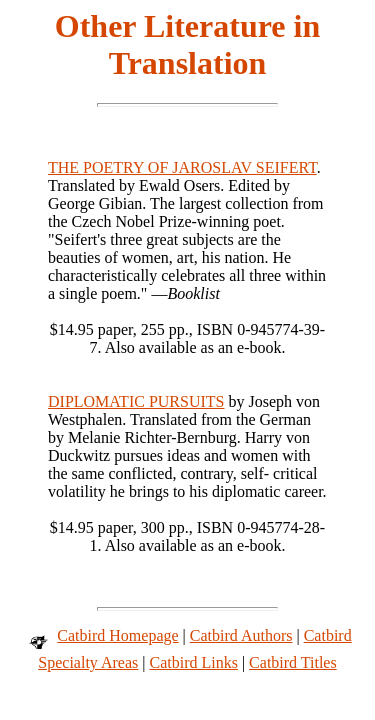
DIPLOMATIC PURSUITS (136, 401)
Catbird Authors (241, 635)
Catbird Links (193, 662)
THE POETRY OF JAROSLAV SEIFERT (182, 167)
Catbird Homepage (117, 635)
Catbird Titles (293, 662)
